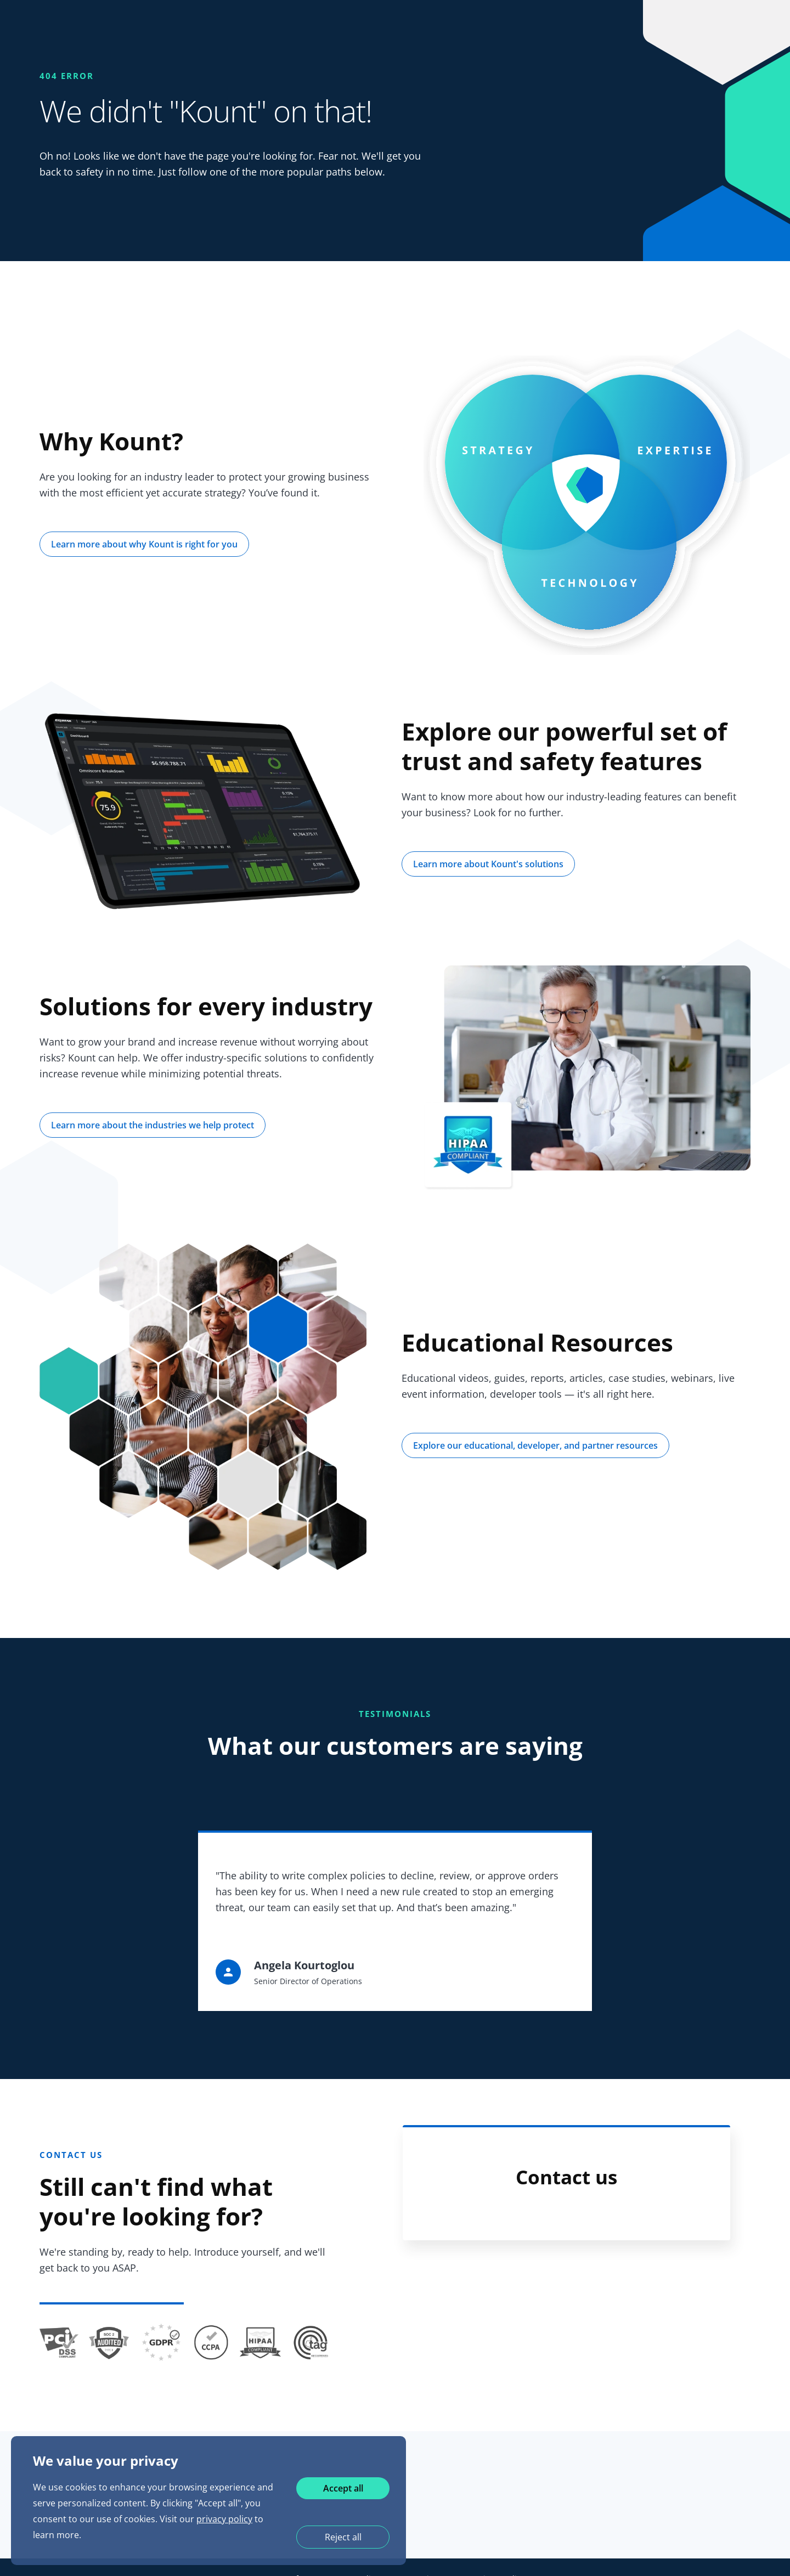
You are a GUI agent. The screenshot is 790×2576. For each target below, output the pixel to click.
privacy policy (224, 2519)
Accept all (343, 2488)
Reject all (343, 2537)
